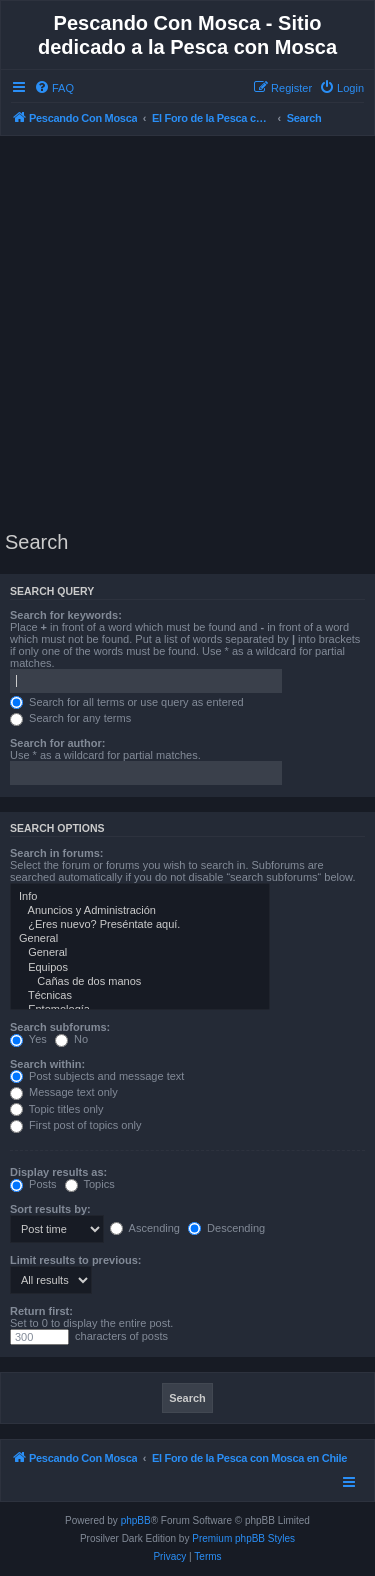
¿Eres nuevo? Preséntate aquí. (140, 925)
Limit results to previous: (75, 1260)
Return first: (41, 1311)
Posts (33, 1184)
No (71, 1039)
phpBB (136, 1520)
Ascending (145, 1228)
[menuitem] (54, 88)
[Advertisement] (187, 333)
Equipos (140, 968)
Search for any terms (70, 718)
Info (140, 897)
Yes (28, 1039)
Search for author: (57, 743)
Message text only (64, 1092)
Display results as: (58, 1172)
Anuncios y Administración (140, 911)
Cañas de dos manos (140, 982)
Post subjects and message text (97, 1076)
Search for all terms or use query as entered (127, 702)
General (140, 939)
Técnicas (140, 996)
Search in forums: (57, 853)
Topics (90, 1184)
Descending (226, 1228)
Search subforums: (60, 1027)
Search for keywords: (66, 615)
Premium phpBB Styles (243, 1538)
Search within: (47, 1064)
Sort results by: (50, 1209)
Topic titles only (56, 1109)
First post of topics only (76, 1125)
